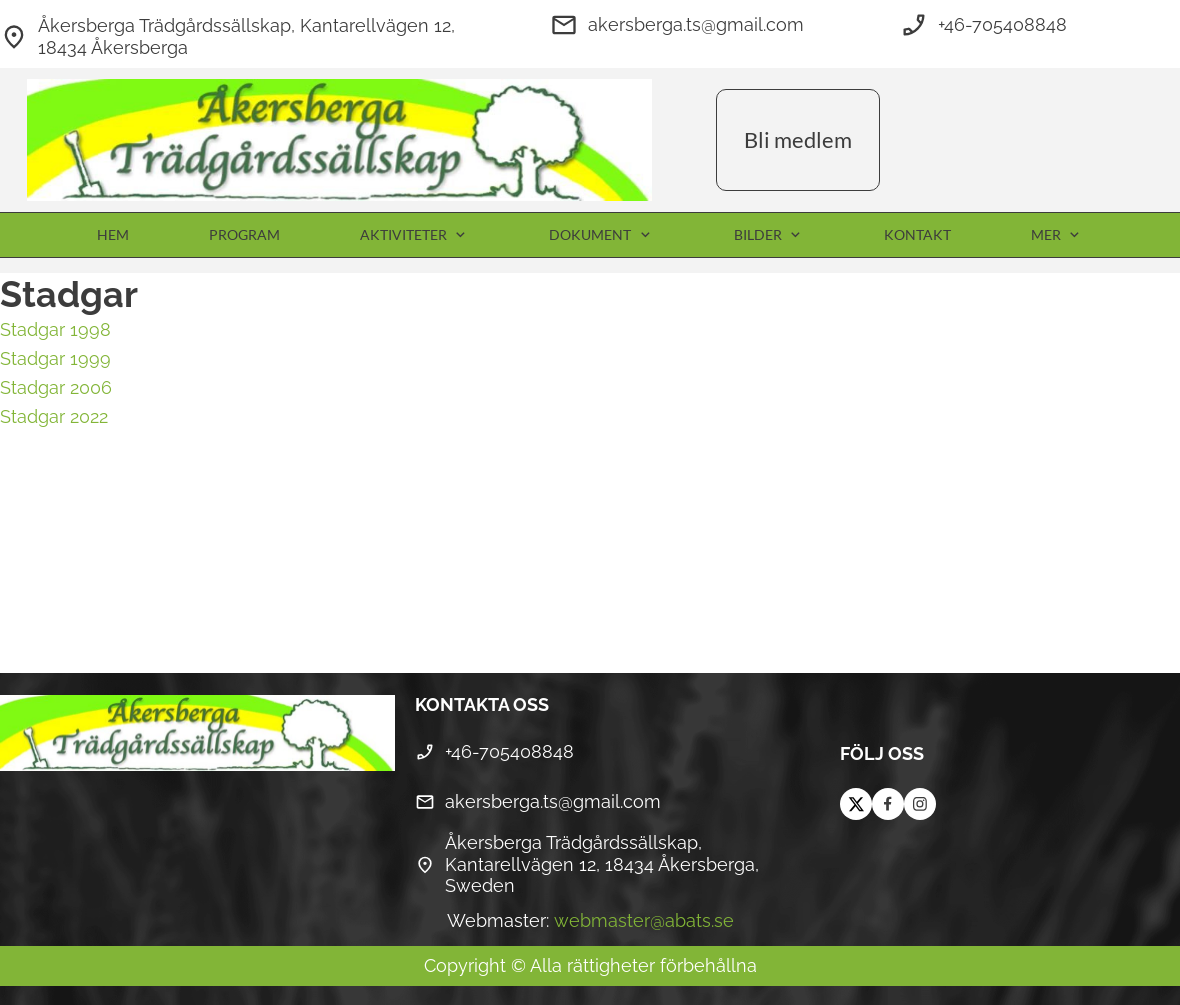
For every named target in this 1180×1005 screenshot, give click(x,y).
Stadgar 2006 (56, 387)
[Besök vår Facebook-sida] (888, 804)
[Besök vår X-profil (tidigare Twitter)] (856, 804)
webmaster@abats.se (644, 920)
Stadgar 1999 (55, 358)
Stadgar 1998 (55, 329)
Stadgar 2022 (54, 416)
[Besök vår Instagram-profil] (920, 804)
